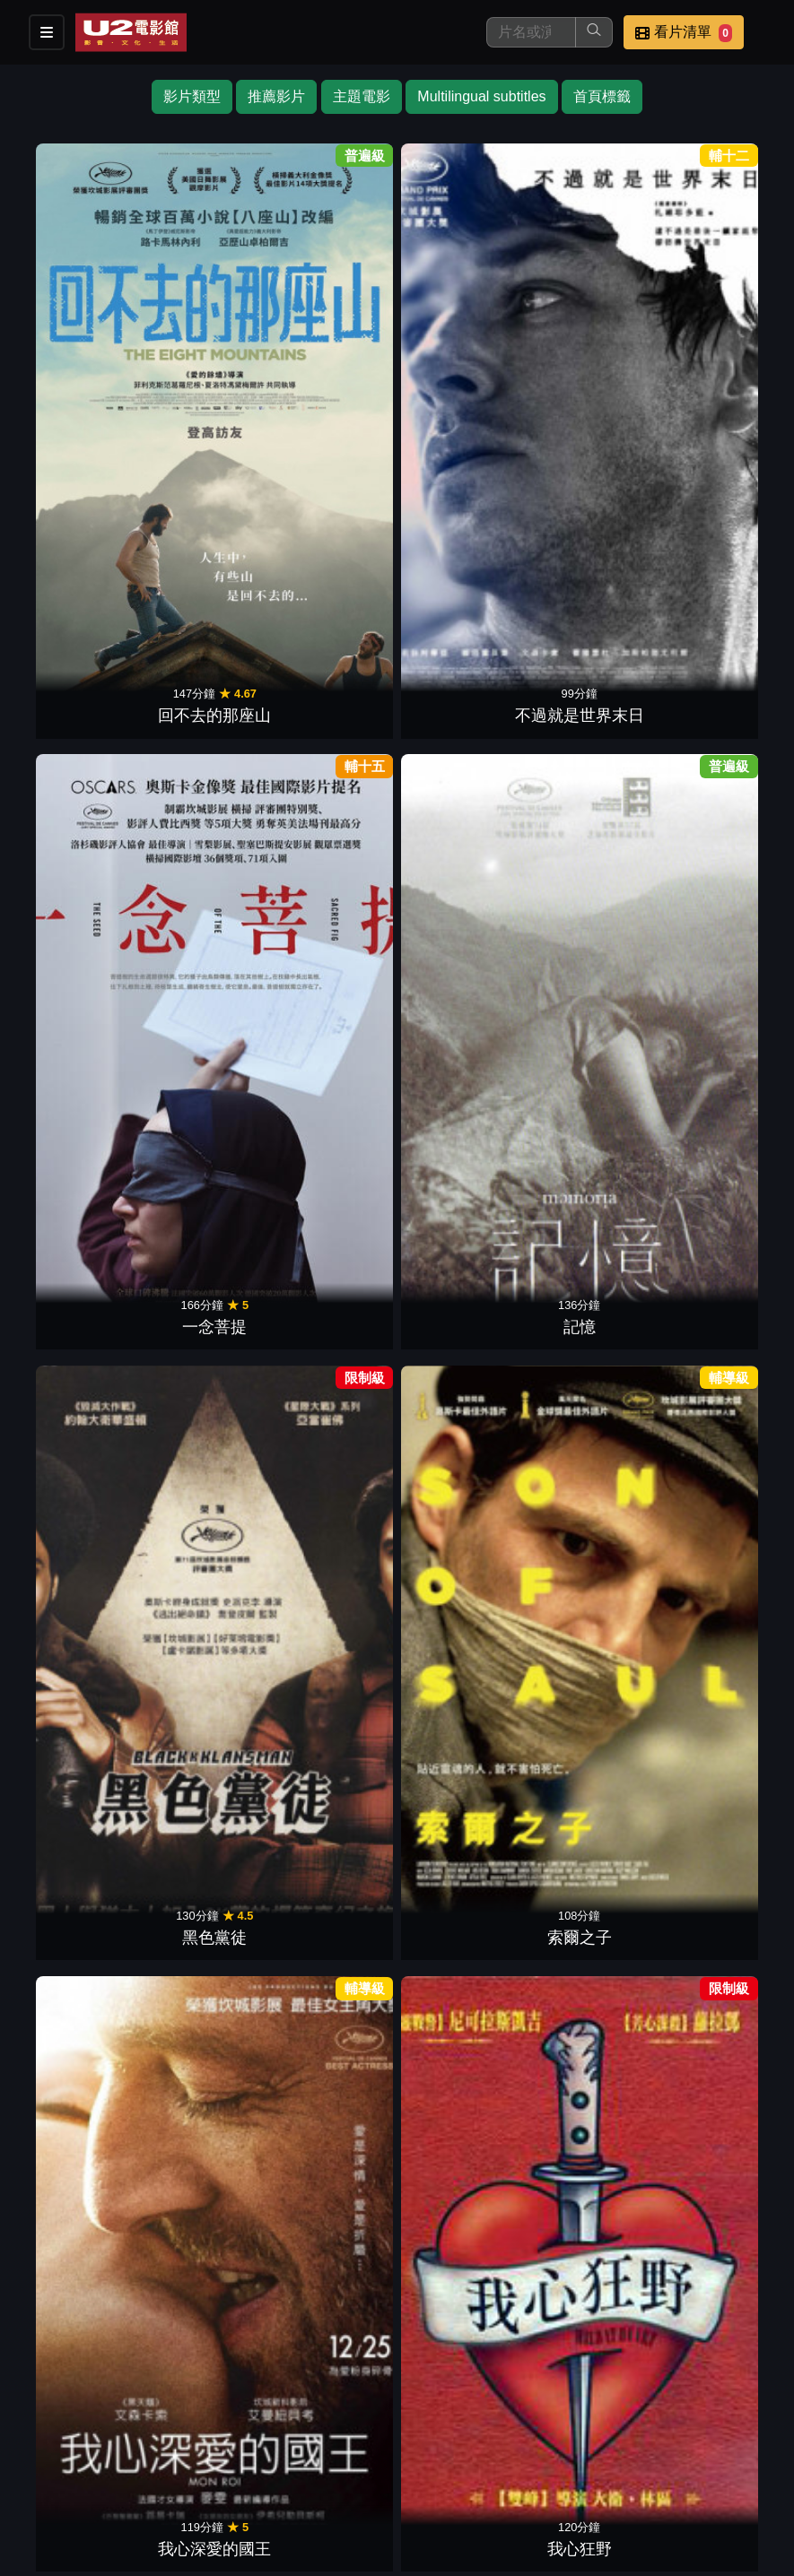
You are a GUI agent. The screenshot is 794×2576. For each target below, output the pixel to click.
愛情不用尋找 (718, 1917)
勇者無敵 (203, 776)
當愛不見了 (332, 1461)
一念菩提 (333, 320)
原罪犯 (333, 2146)
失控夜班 (718, 776)
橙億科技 (426, 2553)
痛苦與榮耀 (718, 1233)
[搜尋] (531, 32)
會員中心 (489, 2497)
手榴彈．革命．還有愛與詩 (203, 1209)
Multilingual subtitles (481, 96)
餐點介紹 (401, 2461)
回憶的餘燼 (332, 776)
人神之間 (75, 1917)
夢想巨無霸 (75, 1004)
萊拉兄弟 (333, 1233)
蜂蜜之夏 (203, 1689)
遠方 (461, 1917)
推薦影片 (276, 96)
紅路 (590, 1917)
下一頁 (397, 2213)
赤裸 (718, 1689)
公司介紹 (401, 2497)
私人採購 (461, 1461)
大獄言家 (333, 1917)
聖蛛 (461, 1233)
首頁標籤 (602, 96)
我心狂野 (203, 549)
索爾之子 (718, 320)
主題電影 (361, 96)
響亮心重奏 (718, 1004)
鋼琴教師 (333, 549)
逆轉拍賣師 (590, 1004)
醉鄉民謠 (461, 1689)
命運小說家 (590, 776)
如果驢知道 (590, 1233)
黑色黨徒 (590, 320)
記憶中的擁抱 (461, 776)
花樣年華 (590, 549)
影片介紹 (313, 2461)
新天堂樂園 (461, 549)
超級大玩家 (718, 1461)
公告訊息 (577, 2461)
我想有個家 (75, 1461)
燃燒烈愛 (203, 1461)
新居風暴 (590, 1461)
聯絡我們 (665, 2461)
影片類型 (192, 96)
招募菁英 (313, 2497)
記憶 (461, 320)
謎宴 (204, 1004)
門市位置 (489, 2461)
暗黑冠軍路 (332, 1689)
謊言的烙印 (590, 1689)
